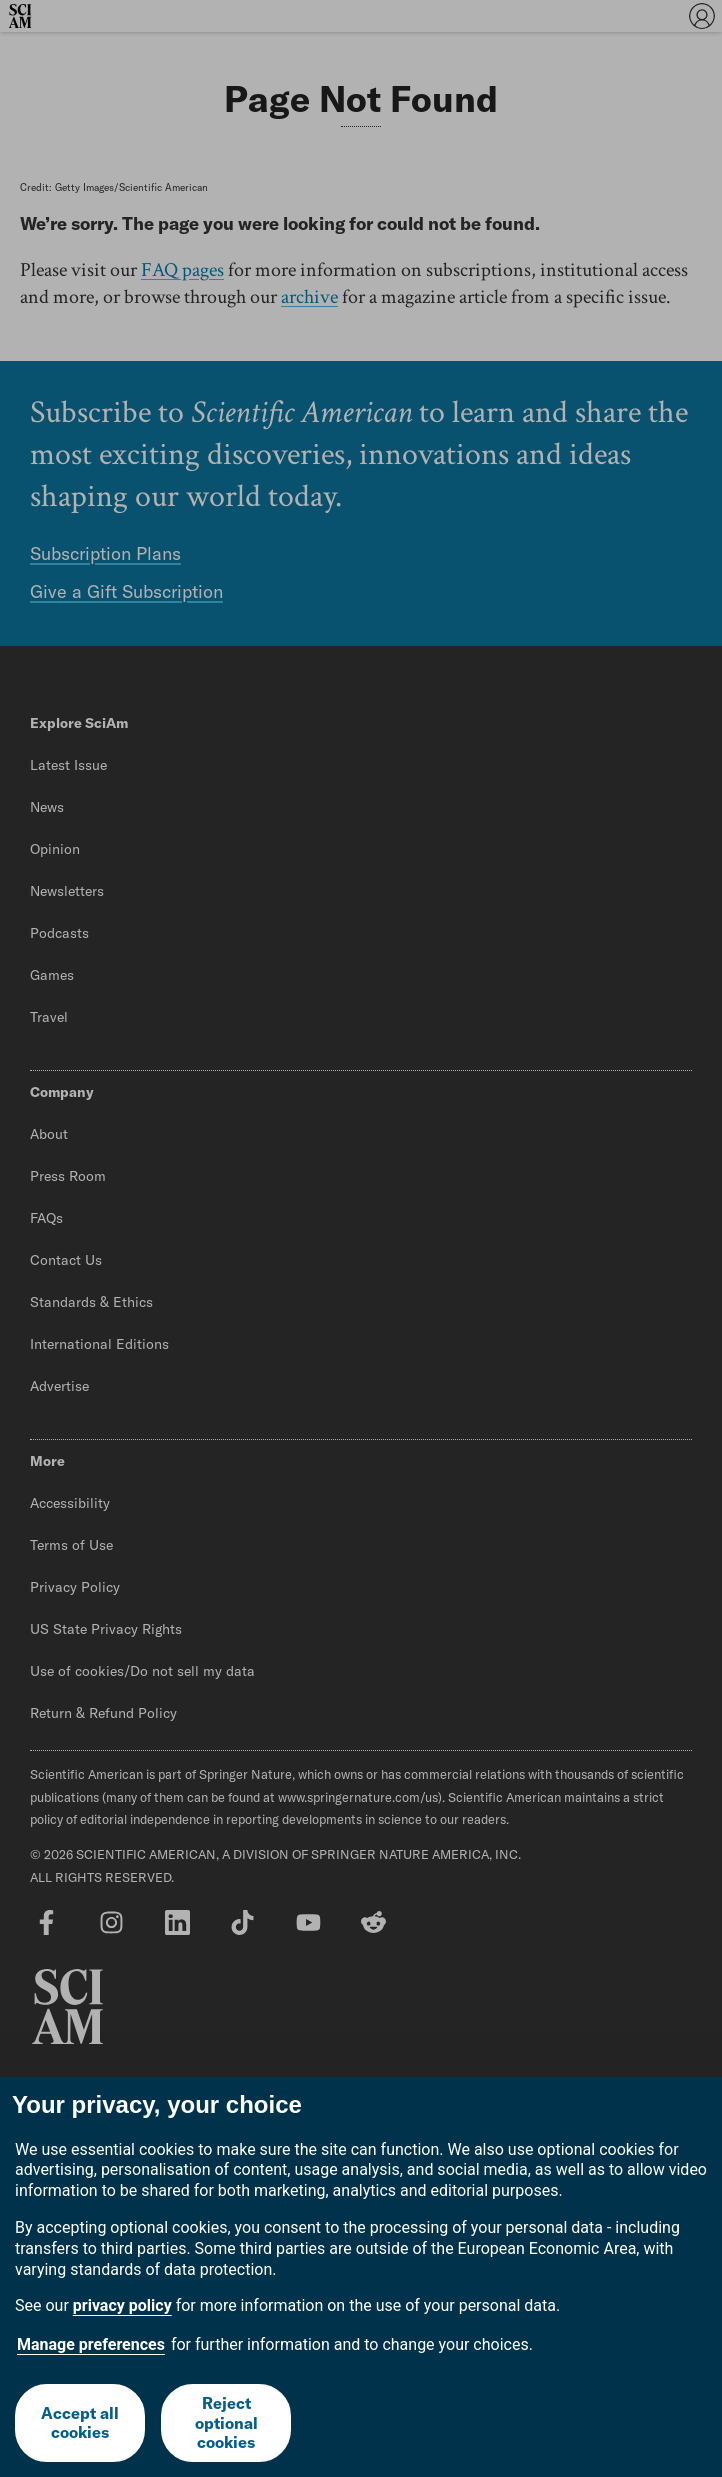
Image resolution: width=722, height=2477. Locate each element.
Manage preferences (91, 2344)
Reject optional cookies (226, 2422)
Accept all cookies (80, 2422)
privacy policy (122, 2305)
